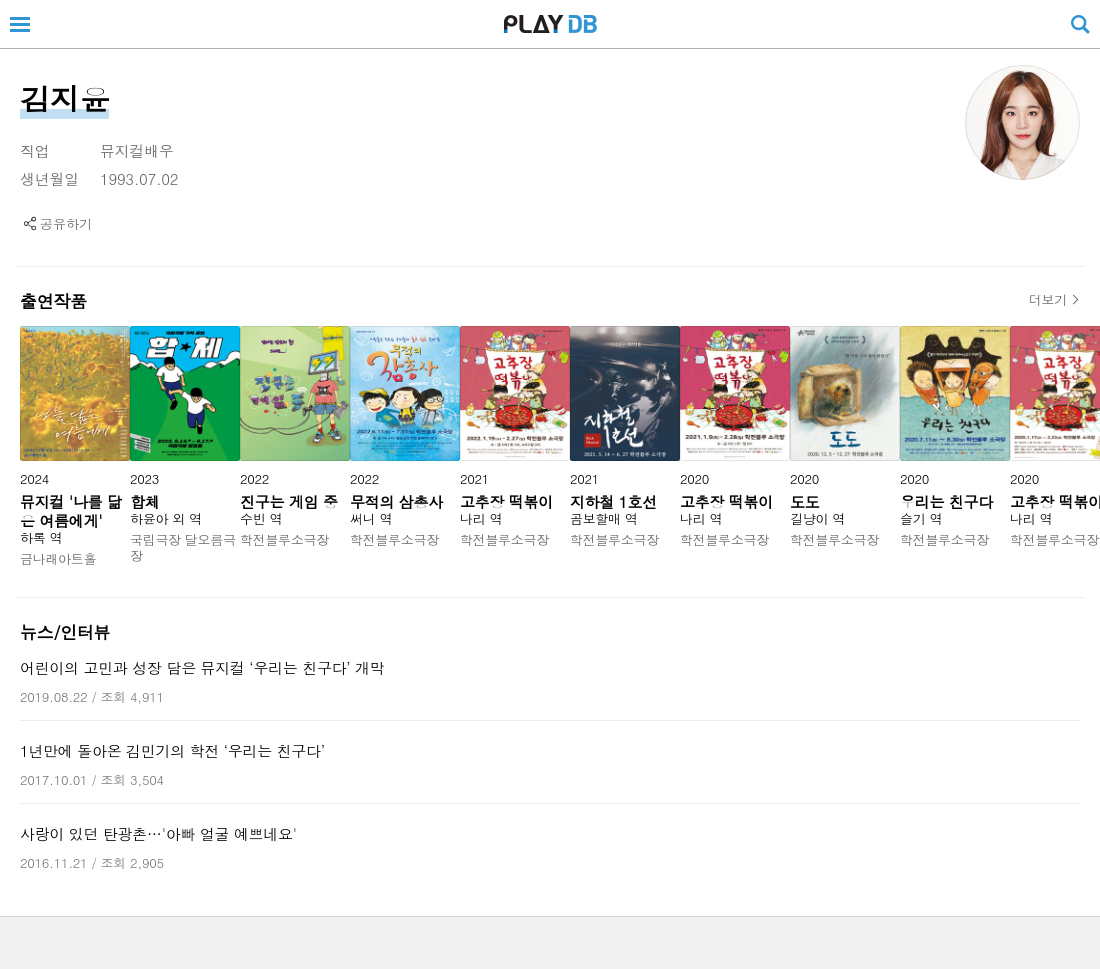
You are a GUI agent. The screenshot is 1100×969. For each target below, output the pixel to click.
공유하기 (66, 223)
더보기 (1048, 300)
